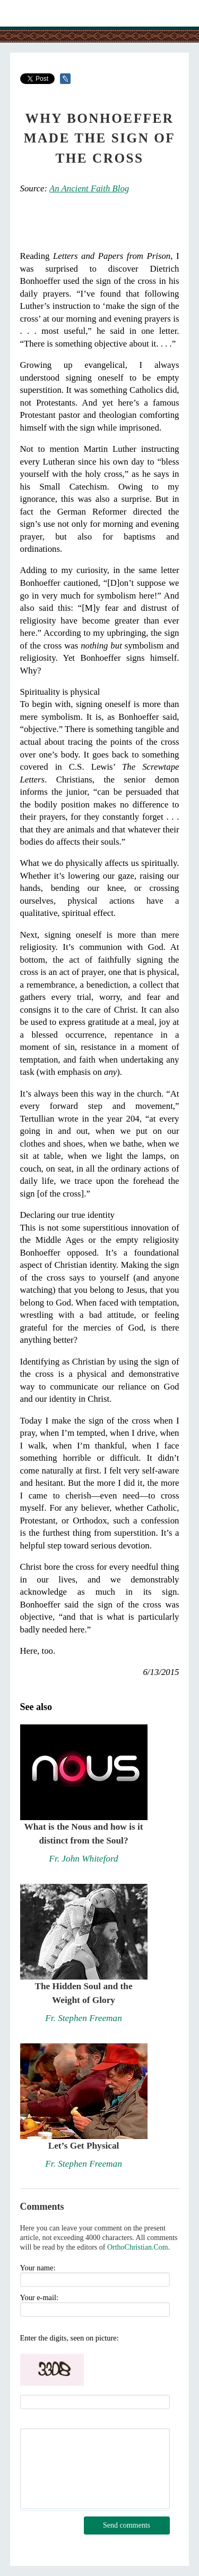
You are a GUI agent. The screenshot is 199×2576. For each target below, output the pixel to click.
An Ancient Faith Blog (89, 188)
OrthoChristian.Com (137, 2247)
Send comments (126, 2525)
